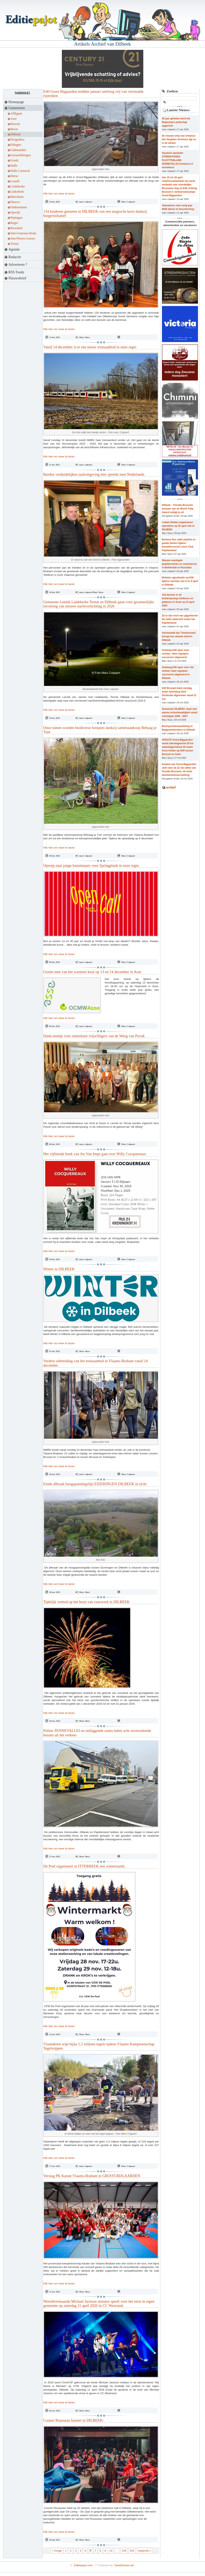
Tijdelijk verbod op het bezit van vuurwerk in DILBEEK (86, 1602)
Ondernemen (18, 207)
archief (171, 787)
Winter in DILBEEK (59, 1269)
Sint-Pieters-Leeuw (22, 238)
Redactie (14, 257)
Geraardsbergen (20, 155)
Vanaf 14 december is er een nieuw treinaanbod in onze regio (89, 347)
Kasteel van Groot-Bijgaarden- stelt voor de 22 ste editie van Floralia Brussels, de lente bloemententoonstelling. (179, 769)
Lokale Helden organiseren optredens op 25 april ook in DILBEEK (178, 526)
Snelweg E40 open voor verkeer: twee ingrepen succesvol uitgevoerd (175, 654)
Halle (13, 165)
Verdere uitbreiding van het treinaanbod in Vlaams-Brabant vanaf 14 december (95, 1363)
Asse (13, 118)
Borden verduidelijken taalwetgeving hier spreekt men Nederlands (93, 474)
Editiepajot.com (83, 2565)
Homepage (16, 102)
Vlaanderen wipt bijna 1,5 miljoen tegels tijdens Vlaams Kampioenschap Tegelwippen (98, 2046)
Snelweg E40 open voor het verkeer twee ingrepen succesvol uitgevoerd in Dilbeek (178, 672)
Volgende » (144, 2550)
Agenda (14, 249)
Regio (14, 222)
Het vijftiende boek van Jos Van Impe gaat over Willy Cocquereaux (94, 1154)
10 (110, 2550)
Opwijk (15, 212)
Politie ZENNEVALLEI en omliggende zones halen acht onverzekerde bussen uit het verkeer (97, 1732)
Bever (14, 129)
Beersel (15, 124)
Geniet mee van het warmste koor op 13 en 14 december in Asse (92, 972)
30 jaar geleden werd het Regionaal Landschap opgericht (176, 122)
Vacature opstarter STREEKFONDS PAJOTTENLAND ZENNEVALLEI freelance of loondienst (177, 160)
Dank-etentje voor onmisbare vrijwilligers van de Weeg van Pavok (94, 1036)
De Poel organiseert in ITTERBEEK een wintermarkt (84, 1866)
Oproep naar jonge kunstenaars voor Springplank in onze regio (91, 865)
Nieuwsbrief (17, 278)
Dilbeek (15, 134)
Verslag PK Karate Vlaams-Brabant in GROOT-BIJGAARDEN (91, 2176)
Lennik (14, 181)
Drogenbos (17, 139)
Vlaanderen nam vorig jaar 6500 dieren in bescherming (178, 207)
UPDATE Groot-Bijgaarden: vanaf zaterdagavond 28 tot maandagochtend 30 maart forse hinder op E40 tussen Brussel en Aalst (177, 747)
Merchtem (17, 196)
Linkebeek (17, 191)
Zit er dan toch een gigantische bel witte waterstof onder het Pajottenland (180, 619)
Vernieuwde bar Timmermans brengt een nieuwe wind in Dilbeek (179, 636)
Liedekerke (17, 186)
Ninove (15, 202)
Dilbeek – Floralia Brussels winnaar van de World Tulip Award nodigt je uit (177, 509)
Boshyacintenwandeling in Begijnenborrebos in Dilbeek (178, 728)
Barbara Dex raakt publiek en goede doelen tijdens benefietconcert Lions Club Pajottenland (179, 545)
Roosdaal (16, 228)
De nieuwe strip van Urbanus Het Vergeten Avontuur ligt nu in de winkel (179, 139)
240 (132, 2550)
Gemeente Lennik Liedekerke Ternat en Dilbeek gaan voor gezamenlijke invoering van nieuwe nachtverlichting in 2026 (98, 604)
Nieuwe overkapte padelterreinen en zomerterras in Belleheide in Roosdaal (179, 564)
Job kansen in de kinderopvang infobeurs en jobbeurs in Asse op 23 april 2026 (178, 600)
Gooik (14, 160)
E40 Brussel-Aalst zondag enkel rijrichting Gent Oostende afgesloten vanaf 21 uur (179, 693)
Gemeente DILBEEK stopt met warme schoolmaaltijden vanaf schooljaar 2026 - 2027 (179, 713)
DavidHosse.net (124, 2565)
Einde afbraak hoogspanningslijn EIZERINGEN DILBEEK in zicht (95, 1484)
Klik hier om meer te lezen (59, 193)
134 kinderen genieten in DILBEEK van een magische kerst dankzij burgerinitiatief (95, 213)
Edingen (15, 144)
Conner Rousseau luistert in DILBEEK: (73, 2420)
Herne (14, 176)
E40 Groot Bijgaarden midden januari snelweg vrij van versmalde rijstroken (93, 93)
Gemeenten (16, 108)
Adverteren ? (17, 265)
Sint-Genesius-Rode (23, 233)
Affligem (16, 113)
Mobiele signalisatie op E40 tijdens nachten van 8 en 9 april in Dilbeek (180, 581)
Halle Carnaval (20, 170)
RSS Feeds (16, 272)
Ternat (14, 243)
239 (124, 2550)
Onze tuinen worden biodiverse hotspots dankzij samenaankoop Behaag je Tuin (100, 730)
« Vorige (57, 2550)
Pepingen (16, 217)
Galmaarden (18, 150)
